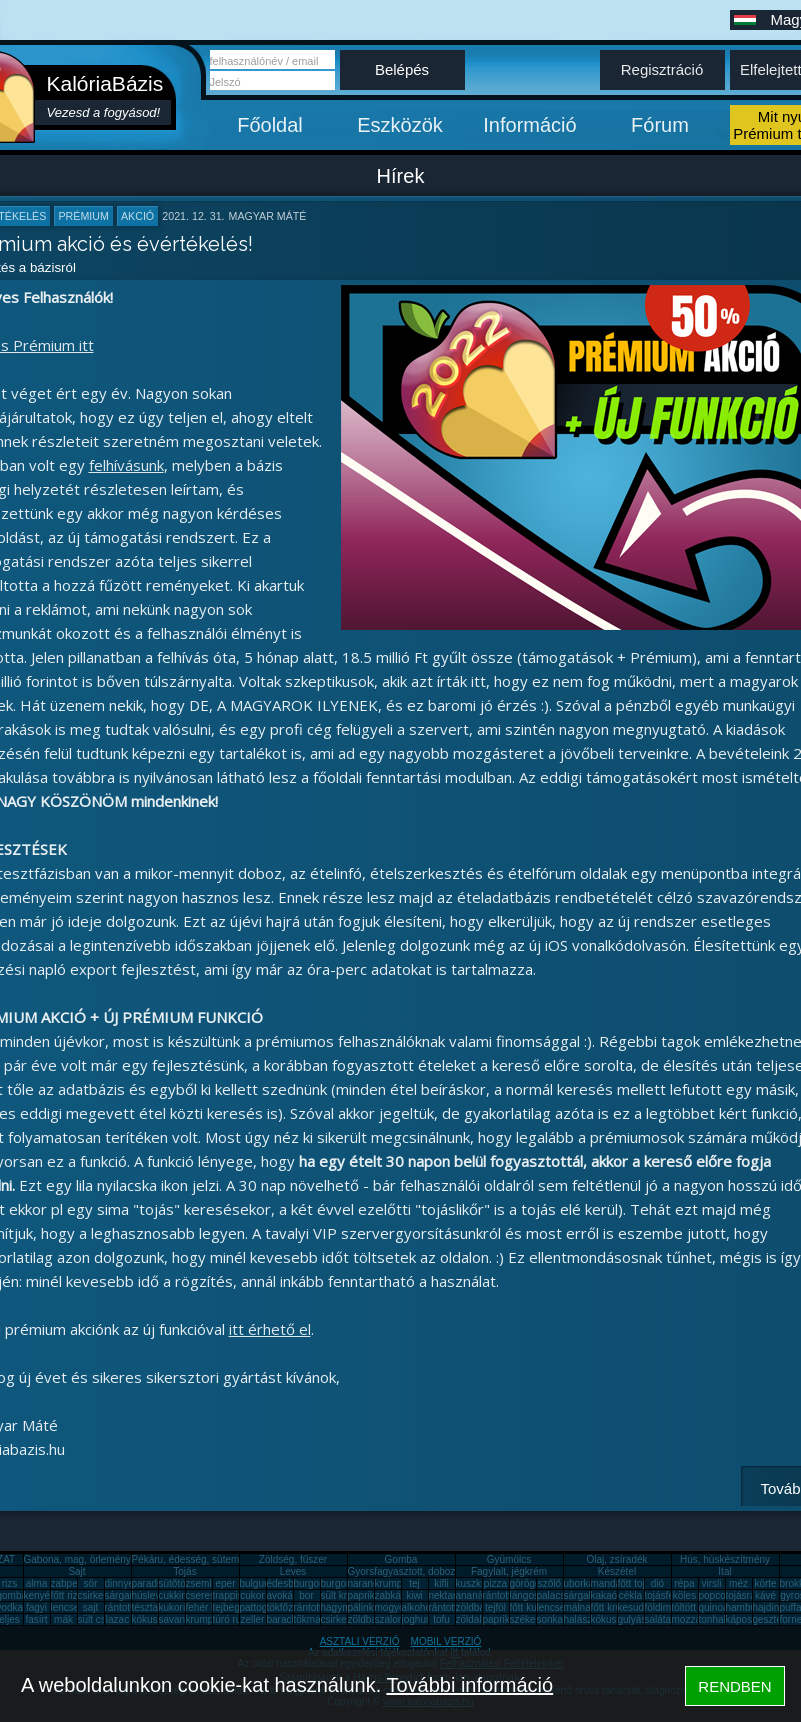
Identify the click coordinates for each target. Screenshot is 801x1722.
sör (91, 1583)
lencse (65, 1607)
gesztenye (776, 1619)
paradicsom (158, 1583)
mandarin (612, 1583)
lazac (117, 1619)
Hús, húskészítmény (725, 1559)
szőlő (549, 1583)
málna (577, 1607)
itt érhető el (270, 1329)
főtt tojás (637, 1583)
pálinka (364, 1607)
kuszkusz (476, 1583)
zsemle (202, 1583)
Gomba (401, 1559)
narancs (366, 1583)
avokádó (286, 1595)
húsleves (151, 1595)
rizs (10, 1583)
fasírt (36, 1619)
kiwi (414, 1595)
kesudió (635, 1607)
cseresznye (211, 1595)
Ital (724, 1571)
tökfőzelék (289, 1607)
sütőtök (175, 1583)
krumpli (391, 1583)
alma (37, 1583)
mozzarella (696, 1619)
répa (684, 1583)
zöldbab (473, 1607)
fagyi (36, 1607)
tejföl (495, 1607)
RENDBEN (734, 1686)
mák (63, 1619)
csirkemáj (99, 1595)
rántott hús (506, 1595)
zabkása (393, 1595)
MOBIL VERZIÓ (446, 1641)
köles (684, 1595)
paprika (364, 1595)
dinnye (119, 1583)
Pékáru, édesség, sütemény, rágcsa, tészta (227, 1559)
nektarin (447, 1595)
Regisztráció (662, 69)
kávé (765, 1595)
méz (738, 1583)
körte (765, 1583)
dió (657, 1583)
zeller (253, 1619)
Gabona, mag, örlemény (77, 1559)
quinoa (714, 1607)
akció (137, 216)
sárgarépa (127, 1595)
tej (414, 1583)
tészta (145, 1607)
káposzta (746, 1619)
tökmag (310, 1619)
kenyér (39, 1595)
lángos (524, 1595)
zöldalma (476, 1619)
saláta (658, 1619)
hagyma (339, 1607)
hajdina (769, 1607)
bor (306, 1595)
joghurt (417, 1619)
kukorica (177, 1607)
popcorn (717, 1595)
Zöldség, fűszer (293, 1559)
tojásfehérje (671, 1595)
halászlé (582, 1619)
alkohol (418, 1607)
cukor (252, 1595)
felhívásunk (126, 465)
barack (282, 1619)
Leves (293, 1571)
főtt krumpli (615, 1607)
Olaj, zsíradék (616, 1559)
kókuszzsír (155, 1619)
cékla (630, 1595)
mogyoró (394, 1607)
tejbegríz (232, 1607)
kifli (441, 1583)
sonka (550, 1619)
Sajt (76, 1571)
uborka (579, 1583)
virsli (712, 1583)
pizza (495, 1583)
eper (225, 1583)
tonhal (712, 1619)
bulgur (254, 1583)
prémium (83, 216)
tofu (441, 1619)
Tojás (184, 1571)
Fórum (660, 125)
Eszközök (400, 125)
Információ (529, 125)
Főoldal (270, 125)
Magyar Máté (268, 216)
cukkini (174, 1595)
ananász (475, 1595)
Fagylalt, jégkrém (509, 1571)
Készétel (617, 1571)
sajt (91, 1607)
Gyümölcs (509, 1559)
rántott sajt (452, 1607)
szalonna (395, 1619)
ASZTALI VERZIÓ (360, 1641)
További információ (469, 1685)
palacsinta (559, 1595)
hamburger (750, 1607)
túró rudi (231, 1619)
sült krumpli (346, 1595)
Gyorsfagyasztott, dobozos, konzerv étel (437, 1571)
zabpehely (74, 1583)
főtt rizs (67, 1595)
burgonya (315, 1583)
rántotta (311, 1607)
